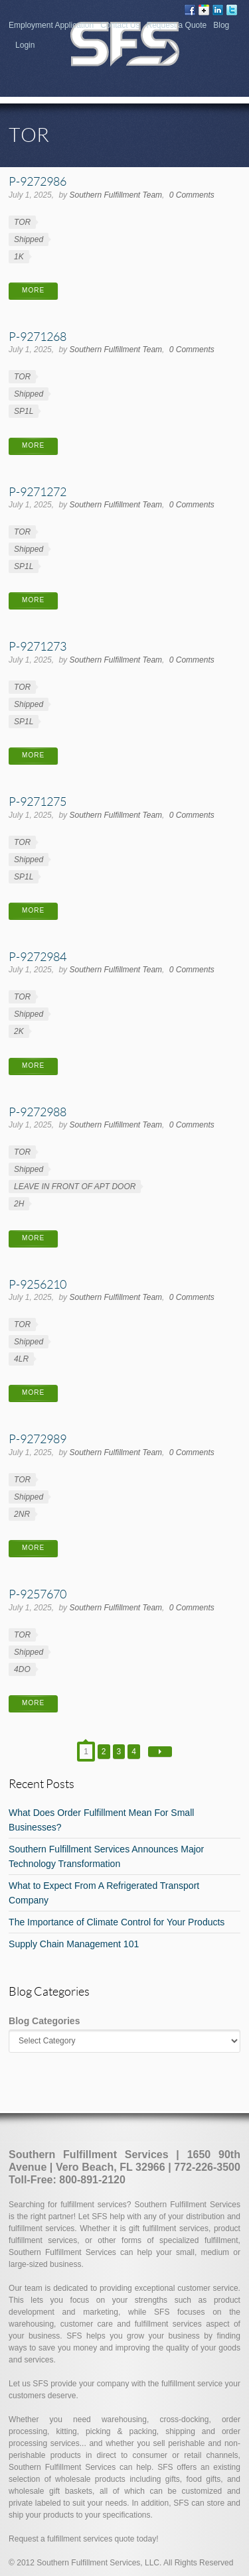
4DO (22, 1669)
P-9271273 (37, 646)
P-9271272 (37, 491)
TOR (22, 222)
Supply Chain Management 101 (74, 1944)
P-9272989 (37, 1438)
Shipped (28, 239)
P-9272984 (37, 956)
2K (19, 1031)
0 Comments (191, 195)
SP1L (23, 411)
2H (19, 1203)
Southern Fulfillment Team (115, 195)
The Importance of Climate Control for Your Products (116, 1922)
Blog (221, 25)
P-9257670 (37, 1593)
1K (19, 256)
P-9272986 (37, 181)
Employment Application (51, 25)
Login (25, 45)
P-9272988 (37, 1111)
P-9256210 (37, 1284)
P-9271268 (37, 336)
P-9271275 (37, 801)
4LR (21, 1359)
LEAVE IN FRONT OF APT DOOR (74, 1186)
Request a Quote (177, 25)
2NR (22, 1514)
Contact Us (119, 25)
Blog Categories (44, 2021)
